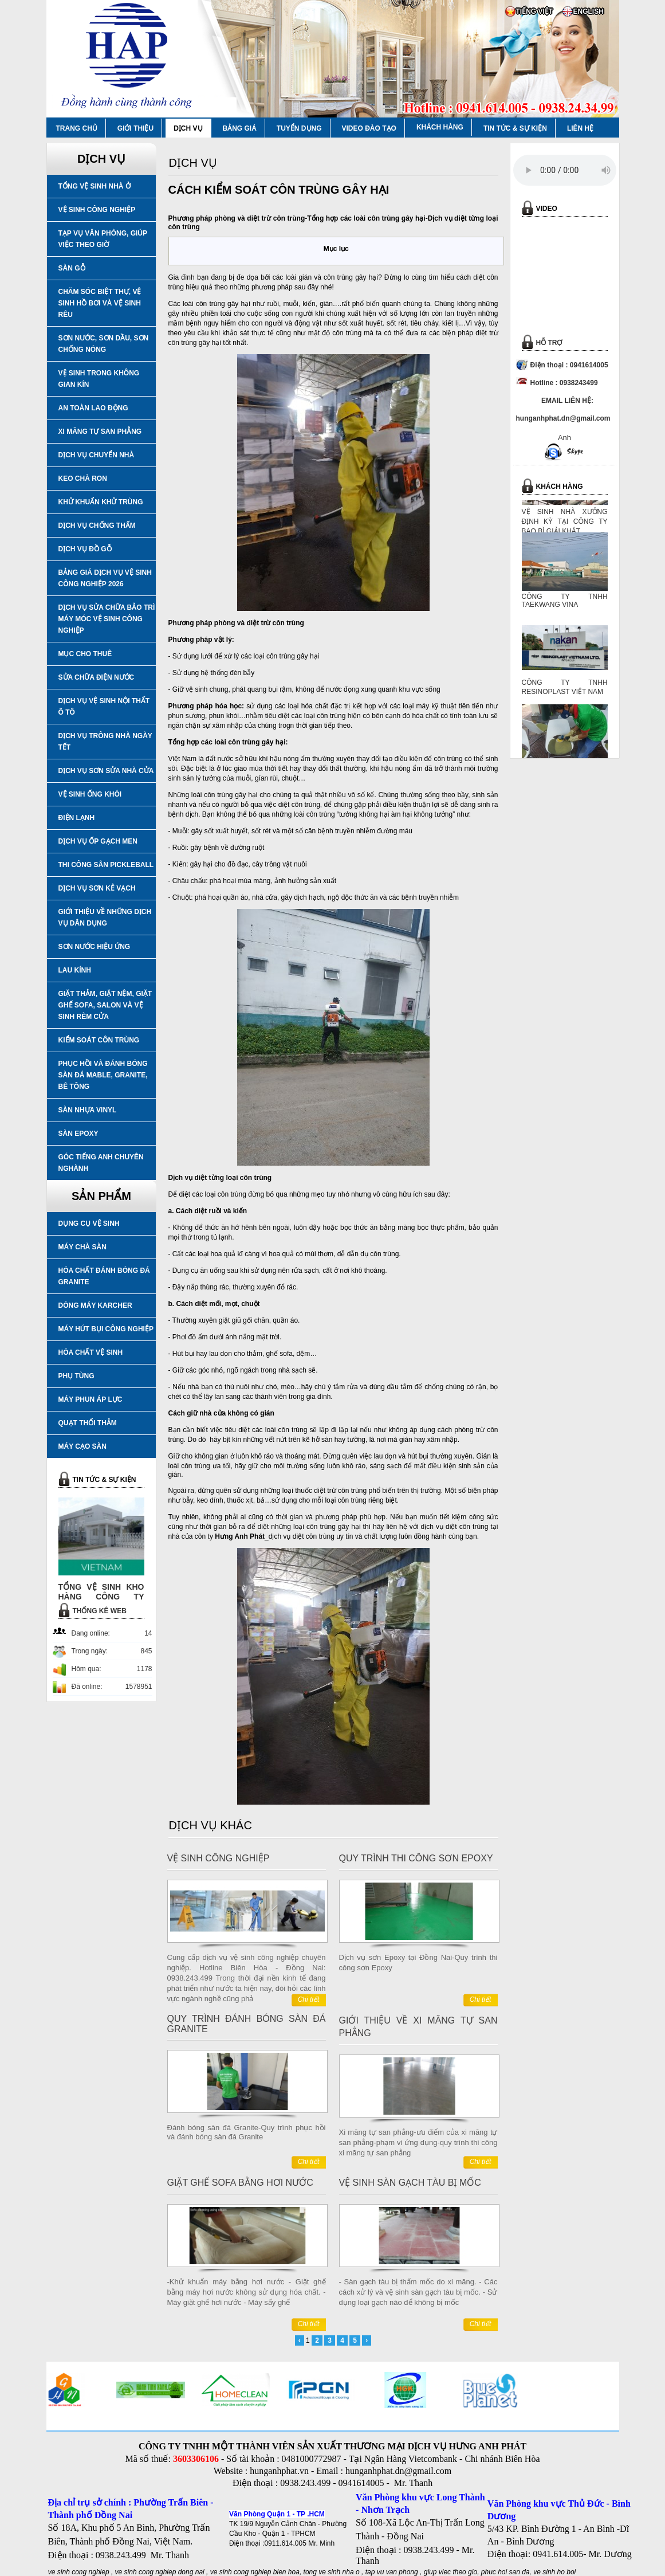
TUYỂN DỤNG (299, 128)
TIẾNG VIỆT (534, 11)
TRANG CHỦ (76, 128)
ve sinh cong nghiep (78, 2572)
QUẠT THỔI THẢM (87, 1423)
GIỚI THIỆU (135, 128)
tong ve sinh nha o (332, 2572)
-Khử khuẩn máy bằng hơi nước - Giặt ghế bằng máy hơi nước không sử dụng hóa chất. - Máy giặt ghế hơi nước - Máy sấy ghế (246, 2292)
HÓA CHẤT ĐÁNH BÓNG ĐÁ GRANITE (104, 1276)
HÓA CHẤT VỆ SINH (90, 1352)
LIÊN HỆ (580, 128)
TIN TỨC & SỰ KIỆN (515, 128)
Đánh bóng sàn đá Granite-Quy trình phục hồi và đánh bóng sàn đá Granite (246, 2132)
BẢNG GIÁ (240, 128)
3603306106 (196, 2459)
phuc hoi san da (505, 2572)
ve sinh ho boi (554, 2572)
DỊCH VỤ (188, 128)
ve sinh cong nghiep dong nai (159, 2572)
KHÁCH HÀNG (439, 127)
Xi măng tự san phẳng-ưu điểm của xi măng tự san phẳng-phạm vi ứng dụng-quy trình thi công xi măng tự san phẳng (418, 2142)
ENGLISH (588, 11)
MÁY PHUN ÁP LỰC (90, 1399)
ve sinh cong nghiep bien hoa (255, 2572)
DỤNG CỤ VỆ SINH (89, 1224)
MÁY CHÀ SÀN (82, 1247)
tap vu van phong (392, 2572)
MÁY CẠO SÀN (82, 1446)
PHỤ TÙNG (76, 1376)
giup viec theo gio (450, 2572)
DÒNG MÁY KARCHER (95, 1305)
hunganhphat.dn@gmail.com (398, 2471)
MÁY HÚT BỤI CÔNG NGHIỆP (106, 1329)
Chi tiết (309, 1999)
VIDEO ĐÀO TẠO (369, 128)
